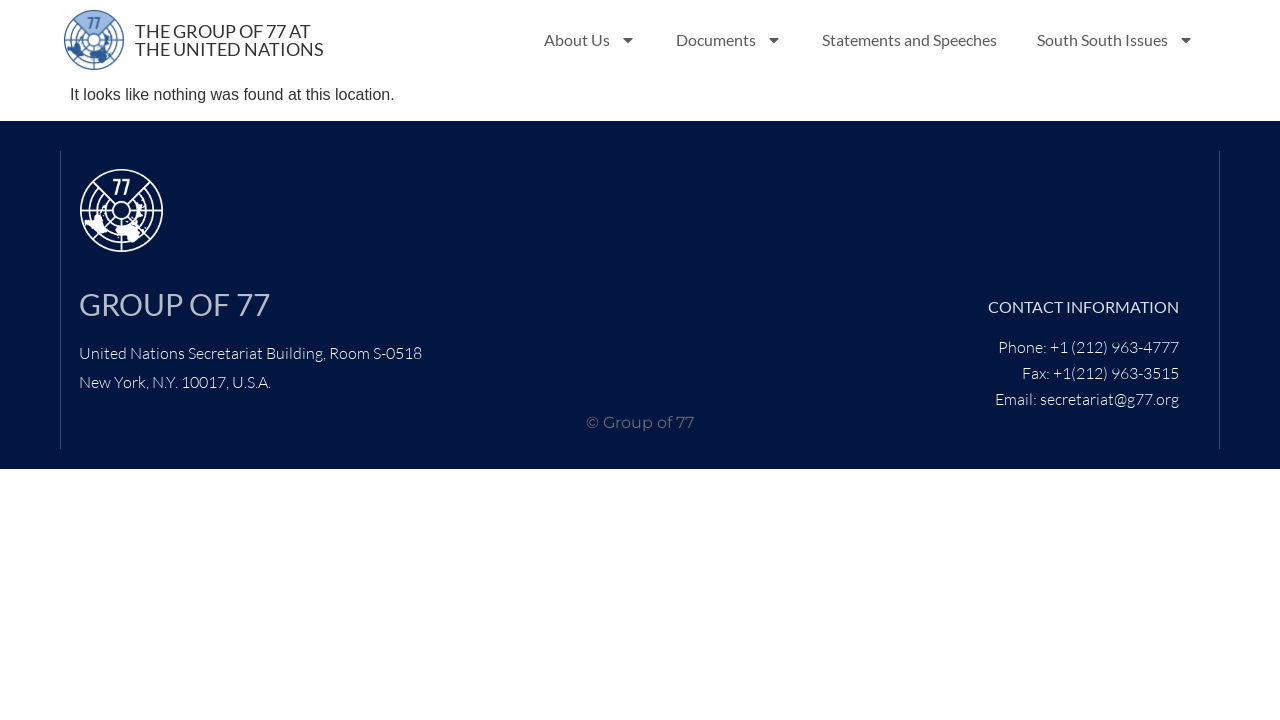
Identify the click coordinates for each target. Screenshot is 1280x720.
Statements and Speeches (909, 39)
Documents (729, 40)
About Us (590, 40)
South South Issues (1115, 40)
